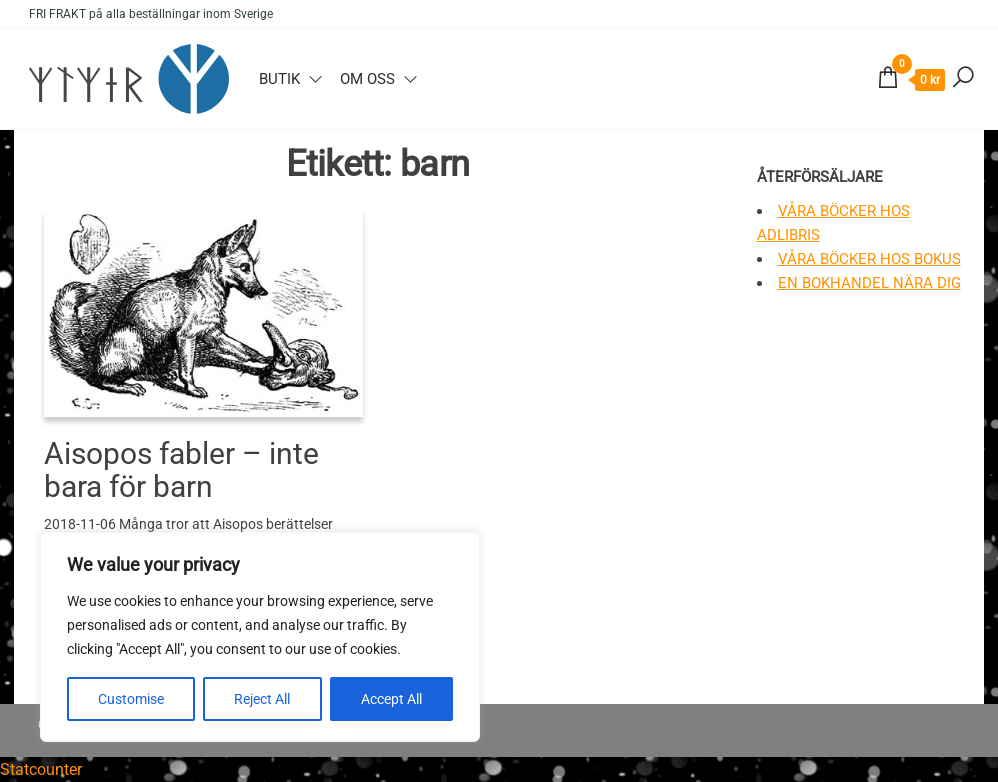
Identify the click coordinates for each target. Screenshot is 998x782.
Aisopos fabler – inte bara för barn (181, 470)
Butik (279, 79)
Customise (131, 699)
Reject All (262, 699)
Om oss (367, 79)
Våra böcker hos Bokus (869, 259)
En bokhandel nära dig (869, 283)
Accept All (391, 699)
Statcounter (41, 769)
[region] (260, 637)
